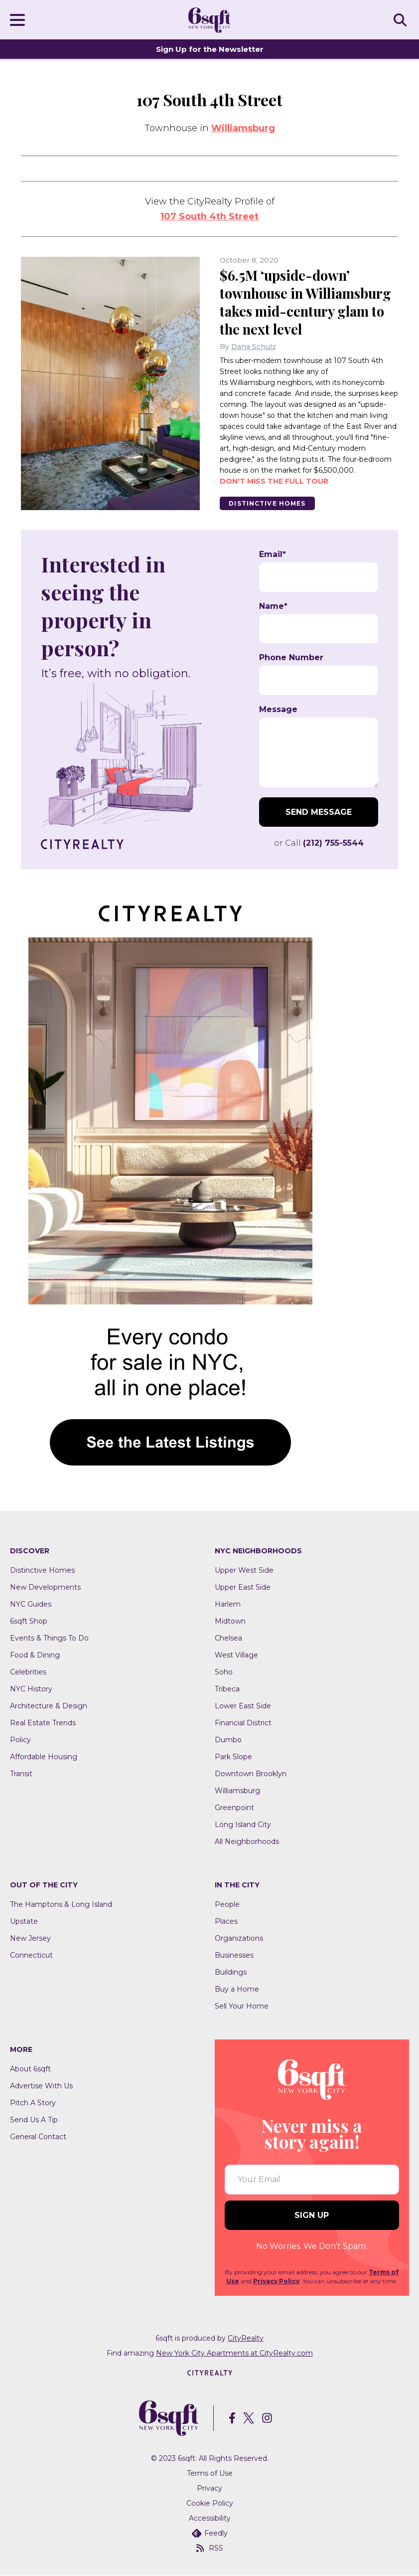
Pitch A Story (33, 2102)
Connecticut (31, 1955)
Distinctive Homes (268, 503)
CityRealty (246, 2338)
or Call (319, 843)
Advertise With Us (41, 2085)
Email (272, 555)
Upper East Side (243, 1587)
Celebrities (28, 1671)
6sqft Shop (28, 1621)
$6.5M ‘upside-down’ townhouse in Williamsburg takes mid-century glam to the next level (309, 302)
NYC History (31, 1688)
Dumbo (228, 1739)
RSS (209, 2548)
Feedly (210, 2533)
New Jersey (30, 1938)
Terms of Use (210, 2473)
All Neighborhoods (247, 1841)
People (227, 1904)
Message (278, 709)
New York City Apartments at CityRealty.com (234, 2353)
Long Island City (243, 1824)
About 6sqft (30, 2068)
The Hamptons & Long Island (61, 1904)
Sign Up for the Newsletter (210, 49)
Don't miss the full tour (274, 481)
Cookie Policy (209, 2503)
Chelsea (228, 1638)
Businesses (234, 1955)
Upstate (24, 1921)
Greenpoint (234, 1807)
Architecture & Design (48, 1705)
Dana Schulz (253, 346)
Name (273, 606)
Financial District (243, 1722)
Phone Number (291, 658)
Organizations (239, 1938)
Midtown (230, 1621)
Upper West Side (244, 1570)
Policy (20, 1739)
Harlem (228, 1604)
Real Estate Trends (43, 1722)
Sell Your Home (242, 2006)
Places (226, 1921)
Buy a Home (237, 1989)
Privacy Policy (276, 2281)
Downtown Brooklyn (250, 1773)
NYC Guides (30, 1604)
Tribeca (227, 1688)
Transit (21, 1773)
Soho (224, 1671)
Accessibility (210, 2518)
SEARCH (401, 19)
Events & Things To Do (49, 1638)
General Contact (38, 2136)
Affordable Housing (43, 1756)
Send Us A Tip (34, 2119)
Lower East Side (243, 1705)
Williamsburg (243, 128)
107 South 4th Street (209, 216)
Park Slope (233, 1756)
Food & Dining (35, 1655)
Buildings (231, 1972)
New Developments (45, 1587)
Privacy (209, 2488)
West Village (236, 1655)
